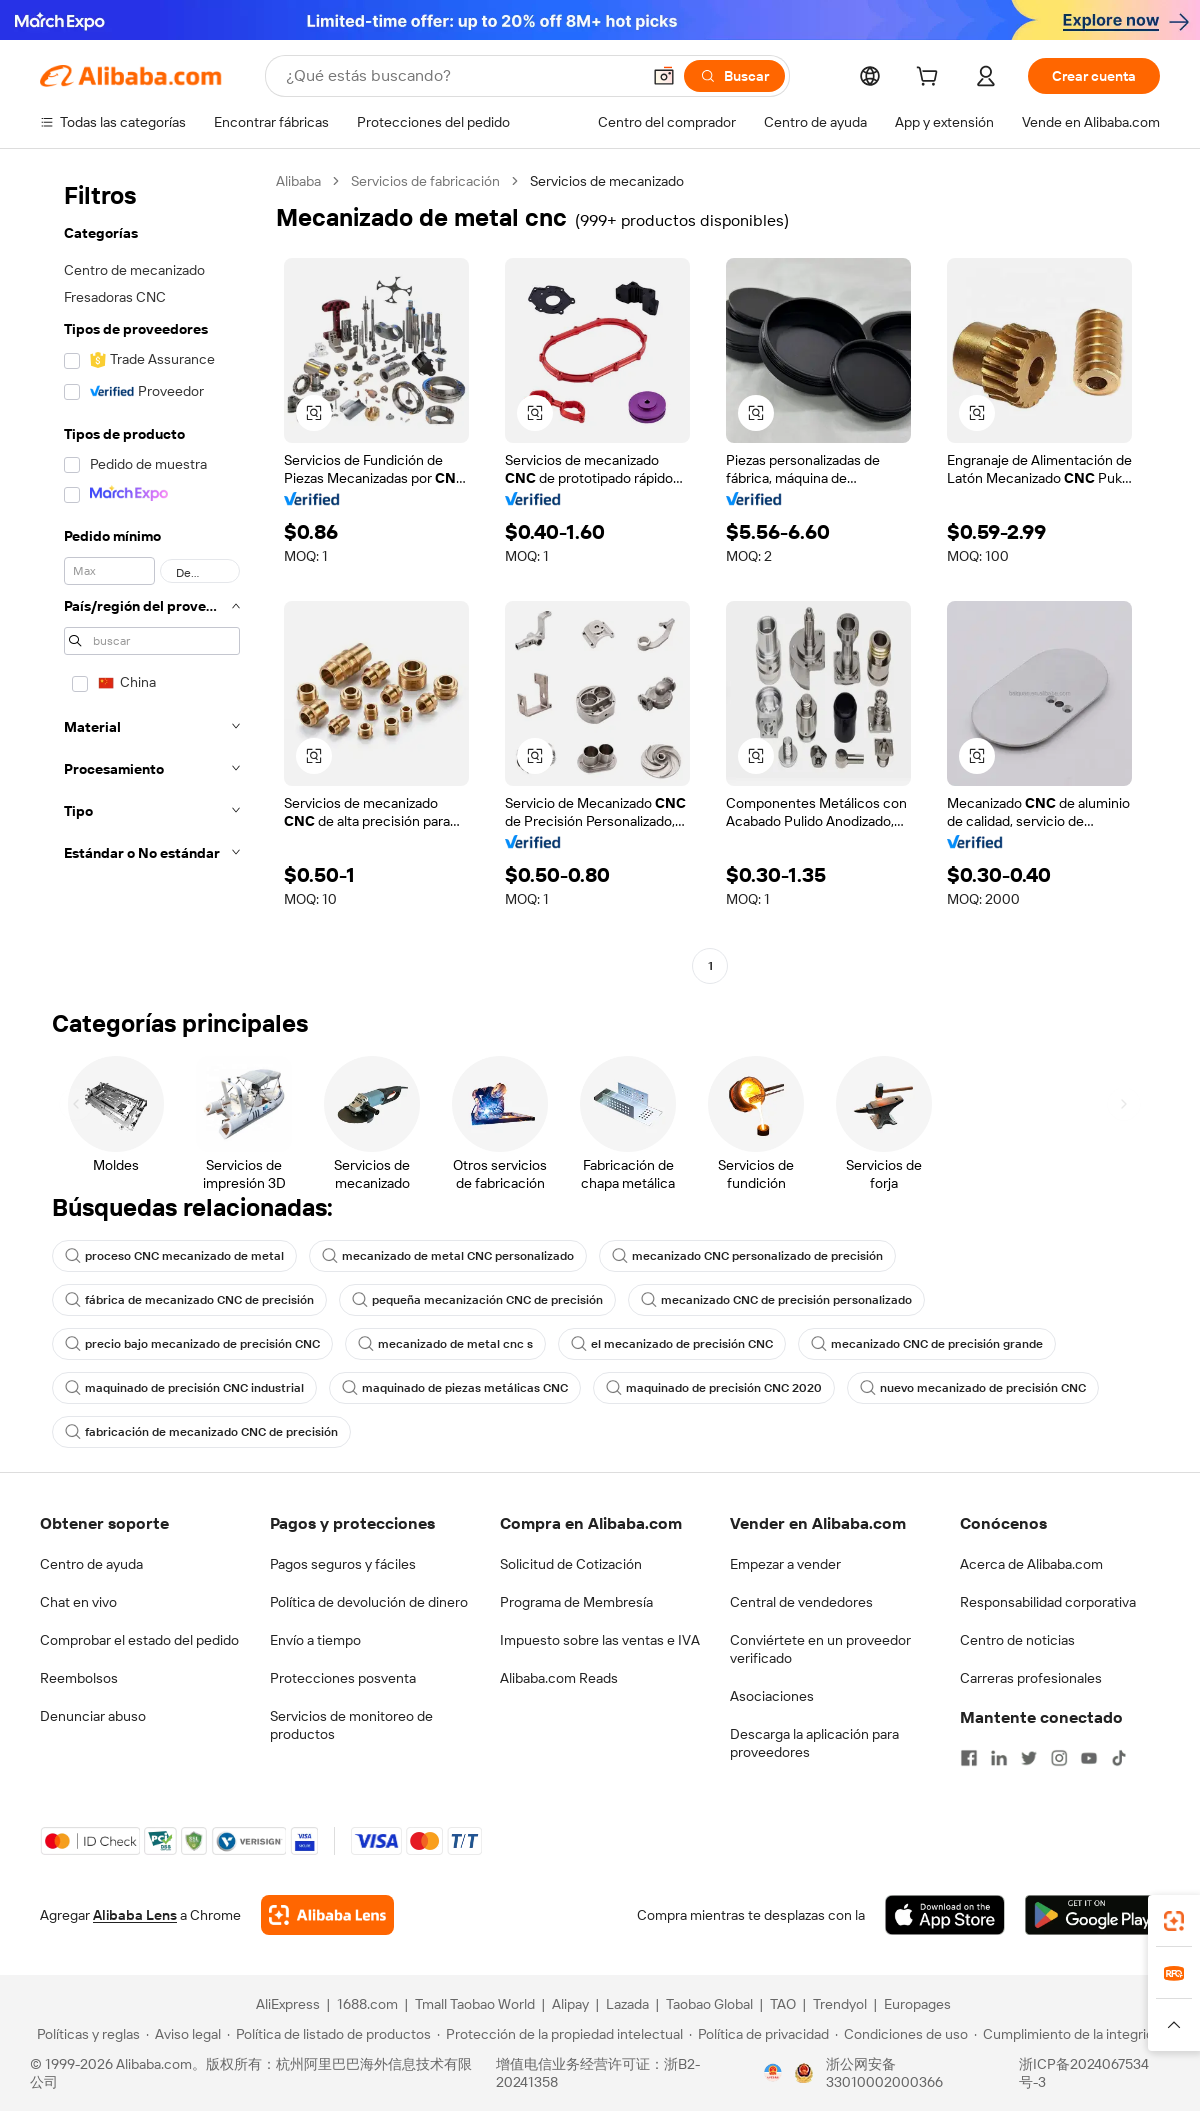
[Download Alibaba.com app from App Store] (945, 1915)
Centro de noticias (1017, 1640)
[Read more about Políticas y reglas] (85, 2034)
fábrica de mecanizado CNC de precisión (189, 1300)
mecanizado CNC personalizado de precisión (747, 1256)
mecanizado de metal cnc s (445, 1344)
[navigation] (152, 576)
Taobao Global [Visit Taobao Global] (709, 2004)
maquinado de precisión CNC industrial (184, 1388)
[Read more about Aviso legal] (183, 2034)
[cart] (931, 79)
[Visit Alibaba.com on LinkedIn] (999, 1758)
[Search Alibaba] (461, 76)
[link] (1174, 1921)
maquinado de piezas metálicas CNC (455, 1388)
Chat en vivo (78, 1602)
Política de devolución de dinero (369, 1602)
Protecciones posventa (343, 1678)
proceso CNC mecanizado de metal (174, 1256)
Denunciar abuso (93, 1716)
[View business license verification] (773, 2073)
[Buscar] (734, 76)
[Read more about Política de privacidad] (759, 2034)
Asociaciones (772, 1696)
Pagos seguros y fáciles (343, 1564)
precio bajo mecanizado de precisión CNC (192, 1344)
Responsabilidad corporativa (1048, 1602)
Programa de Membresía (576, 1602)
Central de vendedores (801, 1602)
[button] (664, 76)
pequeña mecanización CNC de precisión (477, 1300)
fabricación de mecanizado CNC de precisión (201, 1432)
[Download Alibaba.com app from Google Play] (1092, 1915)
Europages (917, 2004)
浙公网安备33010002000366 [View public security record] (884, 2073)
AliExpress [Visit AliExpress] (288, 2004)
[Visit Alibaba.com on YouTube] (1089, 1758)
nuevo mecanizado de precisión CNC (973, 1388)
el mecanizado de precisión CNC (672, 1344)
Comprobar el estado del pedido (139, 1640)
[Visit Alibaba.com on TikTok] (1119, 1758)
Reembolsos (79, 1678)
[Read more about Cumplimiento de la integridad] (1071, 2034)
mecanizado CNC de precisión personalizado (776, 1300)
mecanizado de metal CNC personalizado (448, 1256)
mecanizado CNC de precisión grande (927, 1344)
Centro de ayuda (91, 1564)
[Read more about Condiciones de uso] (901, 2034)
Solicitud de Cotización (571, 1564)
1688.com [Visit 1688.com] (367, 2004)
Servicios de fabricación (425, 181)
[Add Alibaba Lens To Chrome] (327, 1915)
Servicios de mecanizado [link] (607, 181)
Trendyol (840, 2004)
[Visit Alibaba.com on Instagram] (1059, 1758)
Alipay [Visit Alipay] (570, 2004)
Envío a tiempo (315, 1640)
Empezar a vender (785, 1564)
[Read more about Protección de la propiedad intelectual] (560, 2034)
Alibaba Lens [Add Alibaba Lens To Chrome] (135, 1915)
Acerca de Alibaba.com (1031, 1564)
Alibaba (298, 181)
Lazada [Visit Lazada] (627, 2004)
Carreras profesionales (1031, 1678)
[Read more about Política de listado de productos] (329, 2034)
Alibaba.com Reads (559, 1678)
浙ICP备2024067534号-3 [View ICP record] (1084, 2073)
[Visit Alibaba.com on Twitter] (1029, 1758)
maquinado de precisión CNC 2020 (714, 1388)
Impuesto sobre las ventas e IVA (600, 1640)
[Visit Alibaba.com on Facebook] (969, 1758)
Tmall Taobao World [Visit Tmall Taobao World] (475, 2004)
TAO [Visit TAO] (783, 2004)
